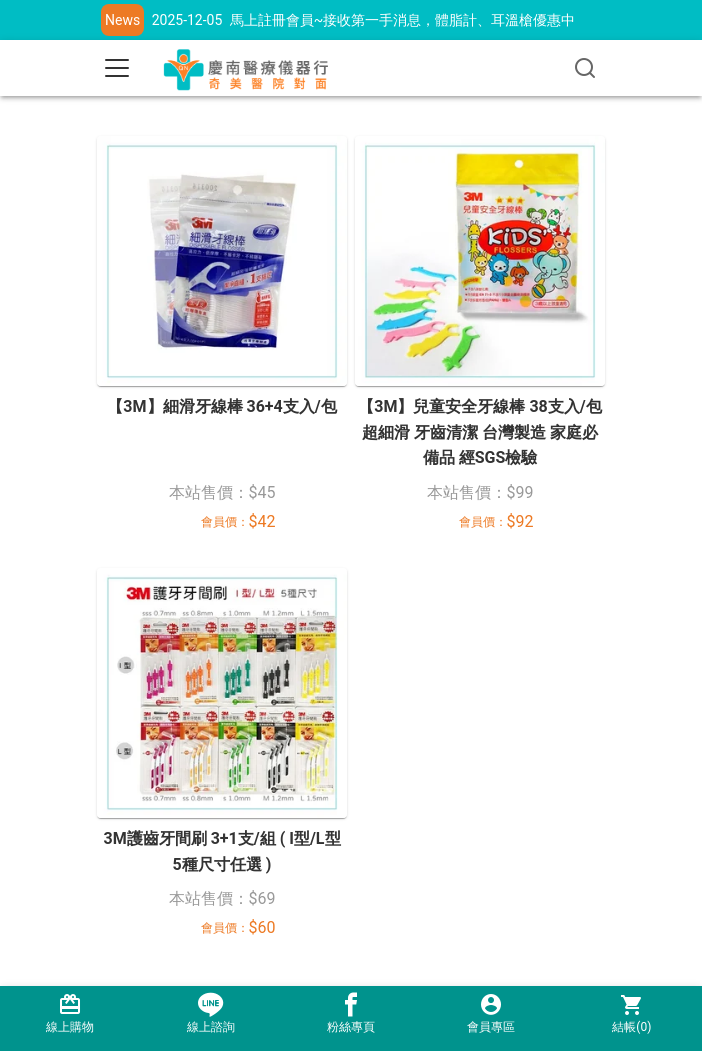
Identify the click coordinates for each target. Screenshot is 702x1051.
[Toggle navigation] (117, 68)
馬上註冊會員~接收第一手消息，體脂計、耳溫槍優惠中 (403, 20)
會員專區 (491, 1013)
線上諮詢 (210, 1013)
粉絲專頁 (351, 1013)
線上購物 (70, 1013)
